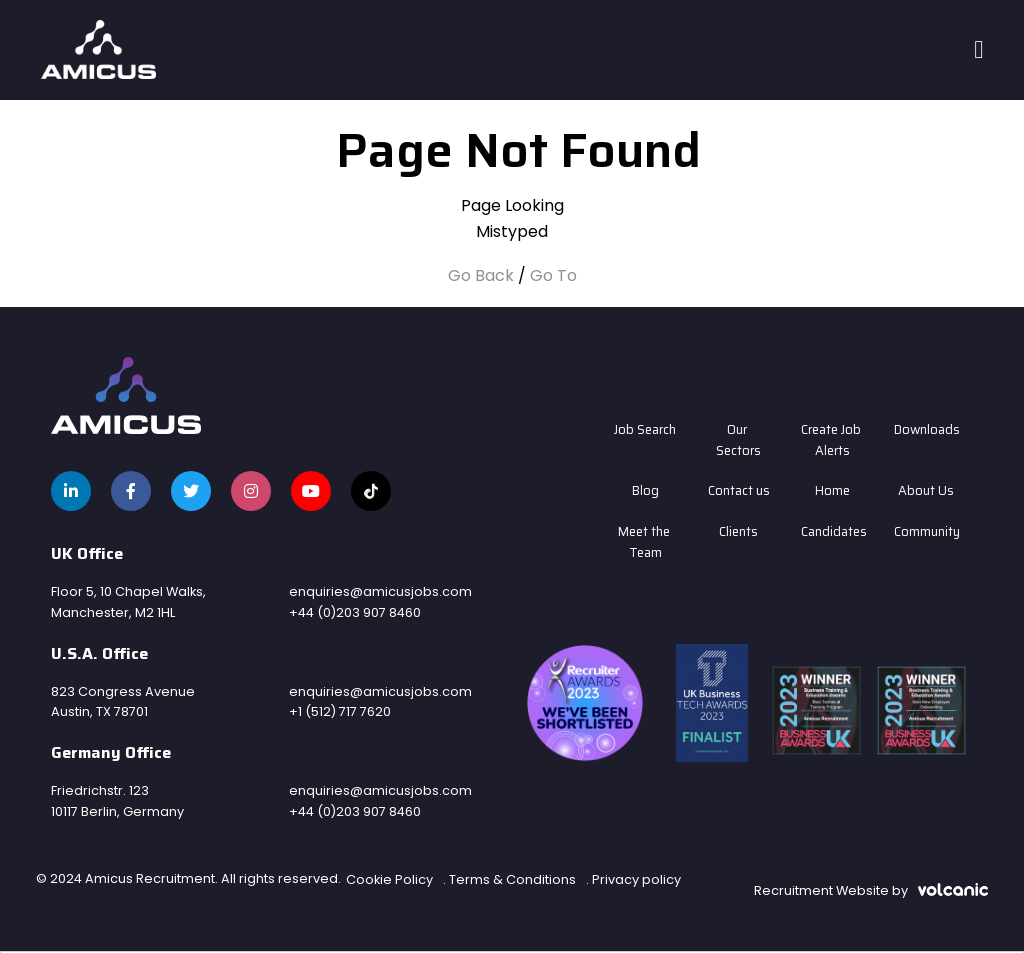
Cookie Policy (389, 879)
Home (832, 491)
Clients (738, 532)
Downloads (926, 430)
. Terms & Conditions (509, 879)
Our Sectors (738, 440)
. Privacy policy (633, 879)
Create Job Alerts (832, 440)
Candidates (833, 532)
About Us (926, 491)
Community (926, 532)
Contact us (739, 491)
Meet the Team (645, 542)
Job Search (645, 430)
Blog (645, 491)
